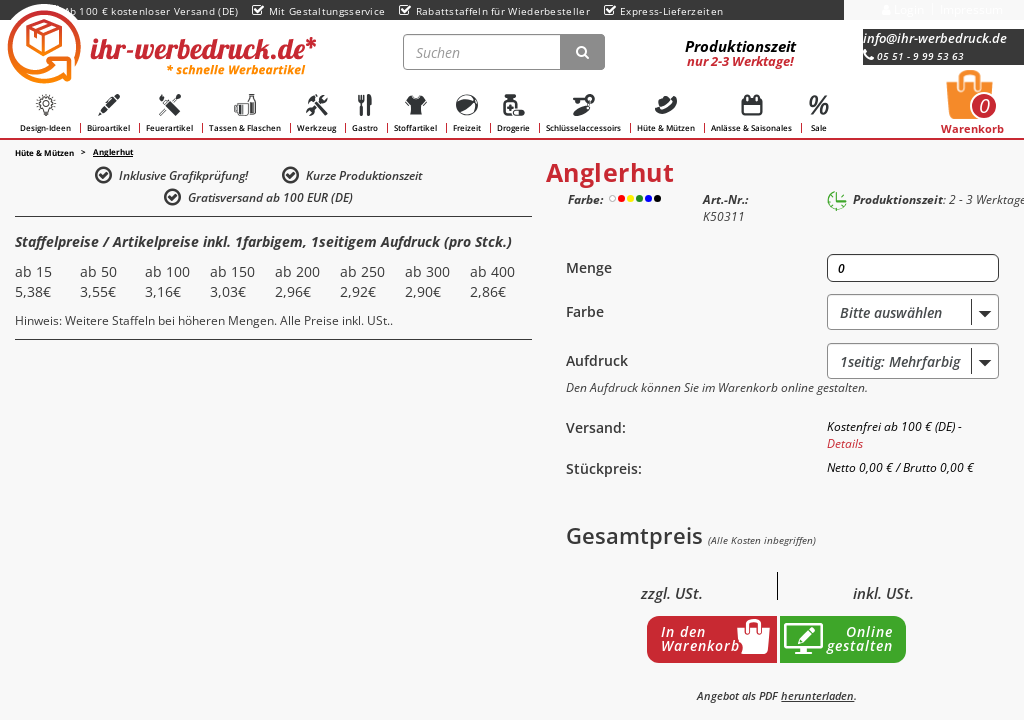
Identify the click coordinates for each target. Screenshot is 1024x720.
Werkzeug (316, 113)
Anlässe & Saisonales (751, 113)
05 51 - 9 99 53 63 (913, 56)
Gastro (365, 113)
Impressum (971, 9)
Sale (819, 113)
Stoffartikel (415, 113)
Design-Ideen (45, 113)
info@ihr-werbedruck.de (935, 38)
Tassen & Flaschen (245, 113)
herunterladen (817, 695)
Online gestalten (860, 638)
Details (845, 443)
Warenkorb (972, 108)
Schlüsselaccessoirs (583, 113)
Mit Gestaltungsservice (318, 11)
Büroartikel (108, 113)
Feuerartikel (169, 113)
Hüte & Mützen (666, 113)
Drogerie (513, 113)
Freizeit (467, 113)
